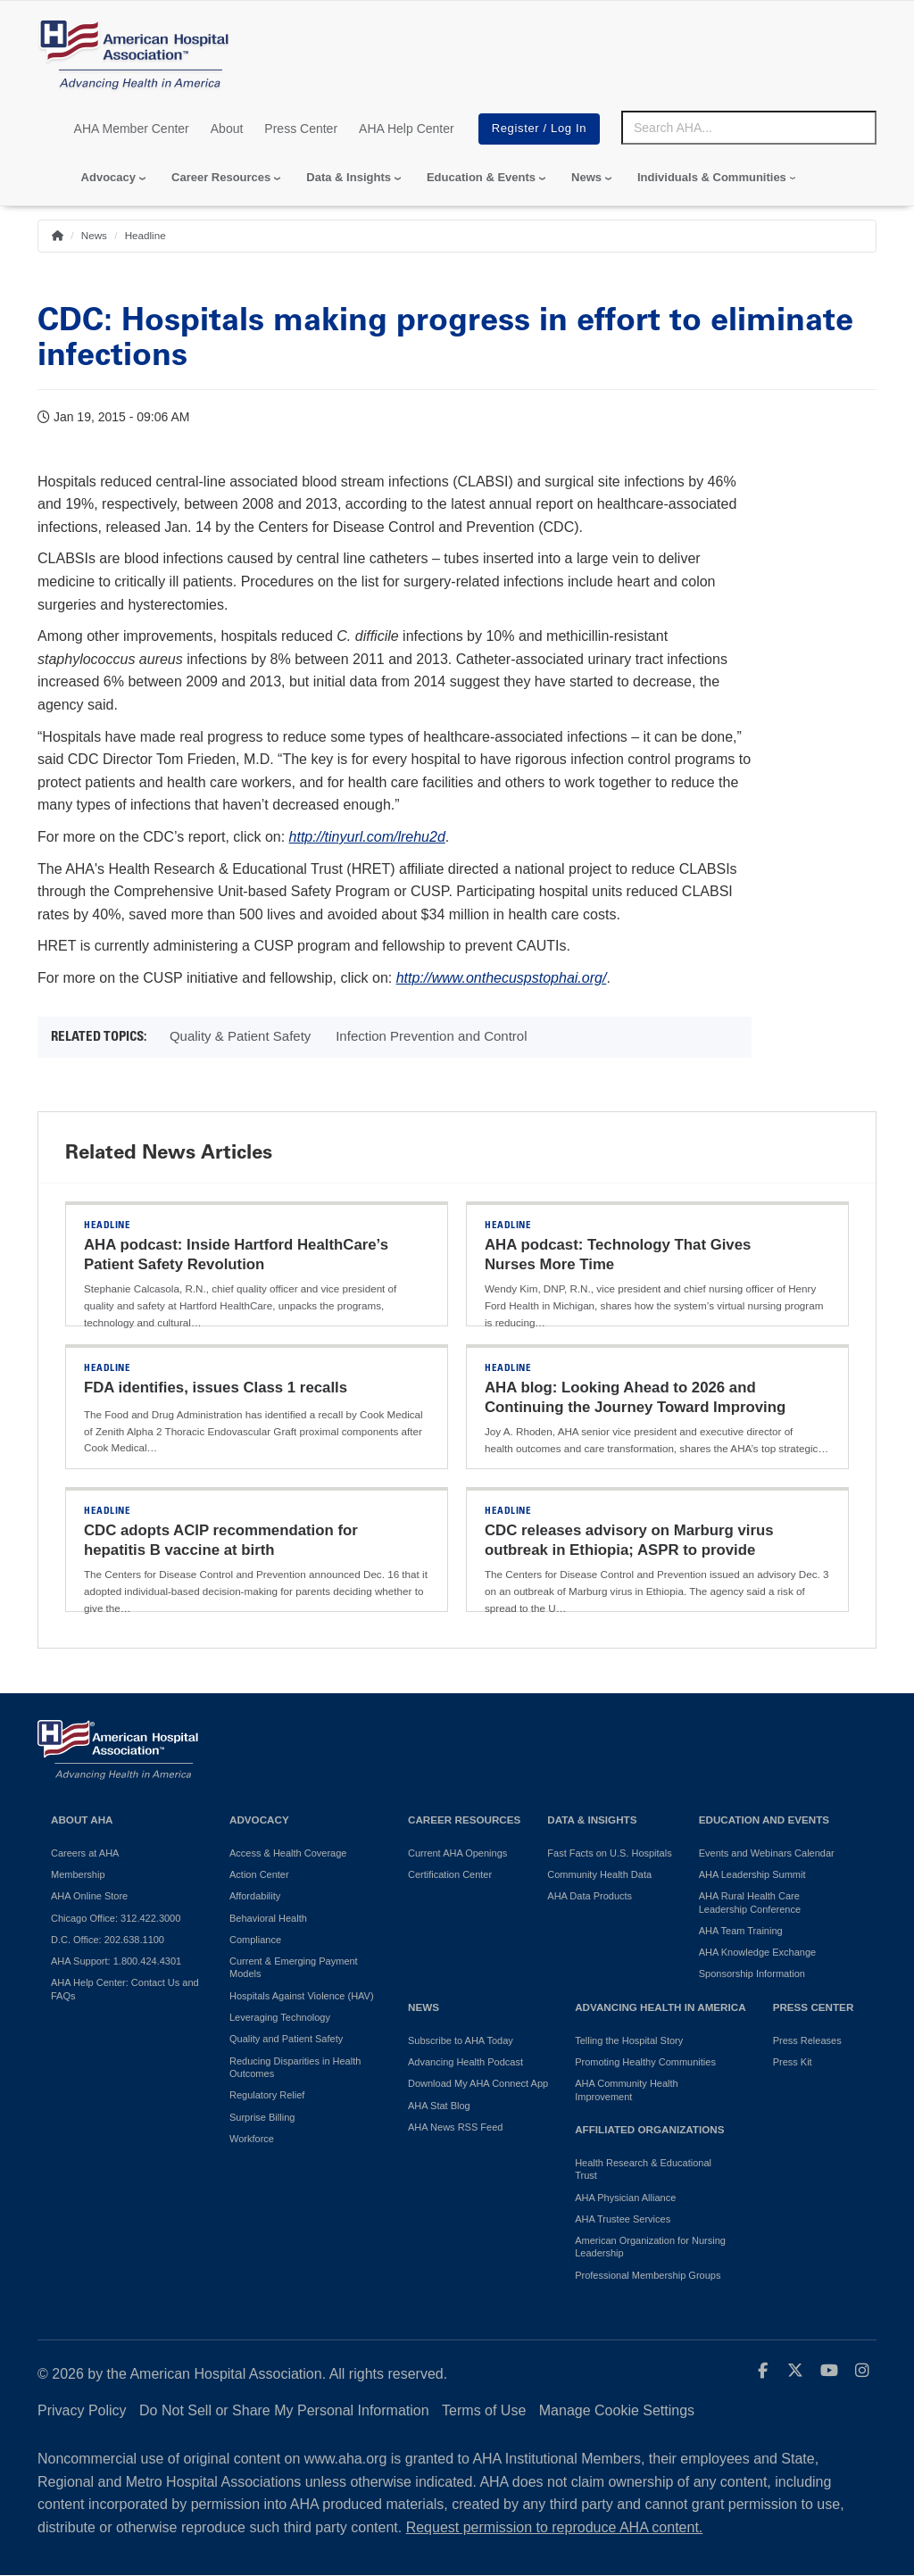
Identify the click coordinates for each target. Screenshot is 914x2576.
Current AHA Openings (457, 1853)
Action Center (259, 1874)
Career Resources (220, 177)
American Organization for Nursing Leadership (650, 2246)
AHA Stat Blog (439, 2105)
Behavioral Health (268, 1918)
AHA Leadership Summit (752, 1874)
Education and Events (764, 1819)
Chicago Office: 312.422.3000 (115, 1918)
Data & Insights (348, 177)
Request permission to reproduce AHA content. (554, 2527)
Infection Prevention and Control (431, 1035)
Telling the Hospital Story (629, 2040)
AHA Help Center (406, 128)
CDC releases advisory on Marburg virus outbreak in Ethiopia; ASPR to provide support (629, 1550)
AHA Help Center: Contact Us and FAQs (125, 1988)
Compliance (255, 1939)
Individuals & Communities (711, 177)
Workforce (251, 2138)
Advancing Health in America (660, 2007)
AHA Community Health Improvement (626, 2089)
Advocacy (108, 177)
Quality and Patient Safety (286, 2038)
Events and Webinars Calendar (767, 1853)
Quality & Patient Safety (240, 1035)
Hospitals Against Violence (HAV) (301, 1995)
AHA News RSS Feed (455, 2127)
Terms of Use (484, 2410)
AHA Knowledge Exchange (757, 1952)
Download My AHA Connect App (478, 2083)
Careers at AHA (85, 1853)
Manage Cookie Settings (616, 2410)
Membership (78, 1874)
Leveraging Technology (279, 2017)
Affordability (254, 1895)
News (586, 177)
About (227, 128)
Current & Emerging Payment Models (293, 1967)
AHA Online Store (89, 1895)
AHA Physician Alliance (625, 2197)
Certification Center (450, 1874)
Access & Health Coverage (287, 1853)
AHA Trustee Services (622, 2219)
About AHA (82, 1819)
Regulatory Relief (266, 2095)
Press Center (300, 128)
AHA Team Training (741, 1930)
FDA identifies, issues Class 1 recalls (215, 1387)
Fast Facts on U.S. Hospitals (609, 1853)
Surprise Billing (262, 2117)
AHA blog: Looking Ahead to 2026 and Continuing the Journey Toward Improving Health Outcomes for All (635, 1407)
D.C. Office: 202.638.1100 (107, 1939)
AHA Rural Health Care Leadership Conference (750, 1902)
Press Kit (792, 2062)
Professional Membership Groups (647, 2275)
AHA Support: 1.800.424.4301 (116, 1961)
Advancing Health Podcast (465, 2062)
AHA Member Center (131, 128)
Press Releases (807, 2040)
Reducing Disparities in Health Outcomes (295, 2067)
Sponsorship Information (752, 1973)
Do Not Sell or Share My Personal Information (284, 2410)
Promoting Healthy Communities (645, 2062)
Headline (145, 235)
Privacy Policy (82, 2410)
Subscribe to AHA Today (460, 2040)
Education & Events (481, 177)
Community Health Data (599, 1874)
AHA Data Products (589, 1895)
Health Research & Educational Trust (643, 2169)
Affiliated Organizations (649, 2129)
